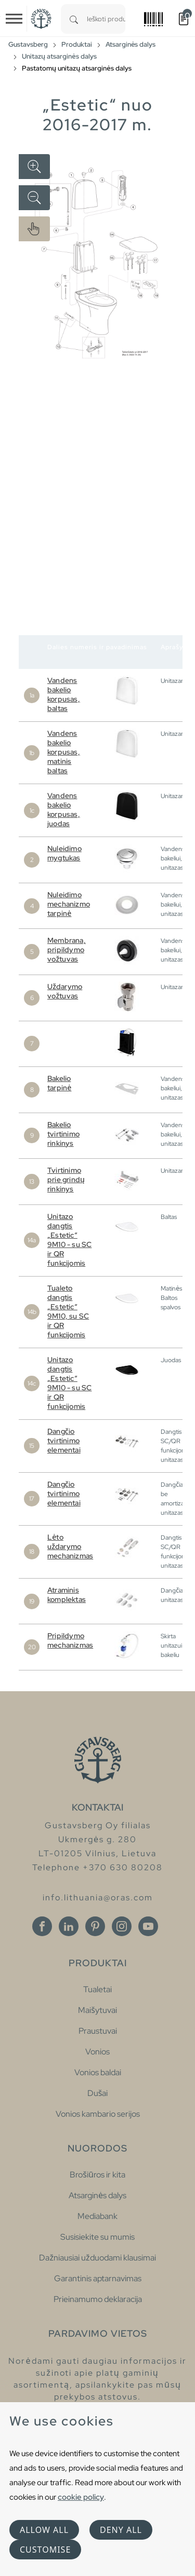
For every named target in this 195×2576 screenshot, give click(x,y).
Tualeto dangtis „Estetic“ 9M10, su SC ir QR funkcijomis (68, 1311)
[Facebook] (42, 1926)
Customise (45, 2549)
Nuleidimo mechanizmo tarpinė (68, 904)
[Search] (74, 19)
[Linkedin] (69, 1926)
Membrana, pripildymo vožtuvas (66, 950)
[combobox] (106, 19)
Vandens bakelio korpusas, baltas (63, 694)
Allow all (44, 2530)
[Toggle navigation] (14, 19)
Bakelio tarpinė (59, 1083)
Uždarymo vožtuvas (64, 991)
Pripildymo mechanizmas (70, 1640)
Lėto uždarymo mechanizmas (70, 1546)
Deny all (121, 2530)
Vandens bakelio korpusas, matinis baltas (63, 752)
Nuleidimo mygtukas (64, 853)
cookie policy (81, 2496)
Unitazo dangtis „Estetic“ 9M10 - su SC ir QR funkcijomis (69, 1240)
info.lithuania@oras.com (98, 1897)
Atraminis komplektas (66, 1594)
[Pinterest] (95, 1926)
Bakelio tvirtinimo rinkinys (63, 1134)
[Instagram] (122, 1926)
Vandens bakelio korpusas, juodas (63, 809)
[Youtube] (148, 1926)
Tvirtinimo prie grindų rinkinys (66, 1180)
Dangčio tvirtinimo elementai (64, 1441)
